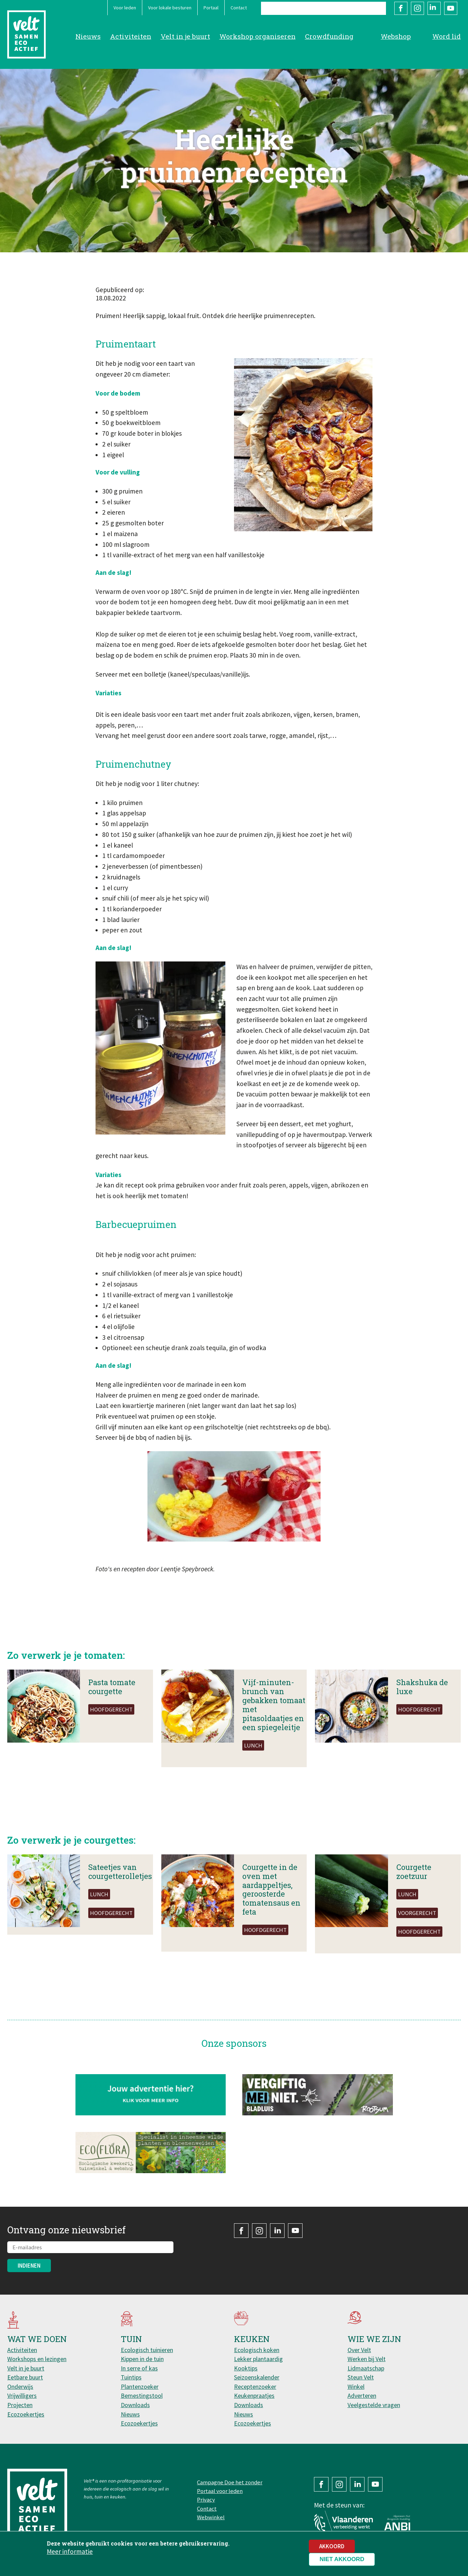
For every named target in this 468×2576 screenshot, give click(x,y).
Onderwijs (20, 2386)
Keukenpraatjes (254, 2395)
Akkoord (331, 2546)
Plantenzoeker (140, 2386)
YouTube (450, 8)
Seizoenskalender (256, 2377)
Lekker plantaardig (258, 2359)
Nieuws (88, 36)
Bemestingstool (142, 2395)
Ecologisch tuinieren (147, 2350)
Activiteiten (130, 36)
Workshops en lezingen (36, 2359)
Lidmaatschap (366, 2368)
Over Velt (359, 2350)
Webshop (396, 36)
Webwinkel (211, 2517)
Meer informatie (70, 2551)
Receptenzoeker (255, 2386)
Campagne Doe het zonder (229, 2482)
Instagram (417, 8)
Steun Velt (361, 2377)
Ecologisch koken (256, 2350)
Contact (239, 7)
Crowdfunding (329, 36)
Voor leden (125, 7)
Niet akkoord (342, 2559)
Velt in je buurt (185, 36)
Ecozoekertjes (25, 2414)
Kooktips (246, 2368)
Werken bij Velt (367, 2359)
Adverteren (362, 2395)
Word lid (446, 36)
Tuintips (131, 2377)
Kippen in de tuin (142, 2359)
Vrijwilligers (22, 2395)
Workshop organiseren (257, 36)
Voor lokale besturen (169, 7)
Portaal (211, 7)
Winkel (356, 2386)
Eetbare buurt (25, 2377)
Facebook (400, 8)
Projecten (20, 2405)
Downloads (135, 2405)
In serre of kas (139, 2368)
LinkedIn (434, 8)
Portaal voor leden (220, 2491)
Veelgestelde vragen (374, 2405)
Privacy (206, 2499)
